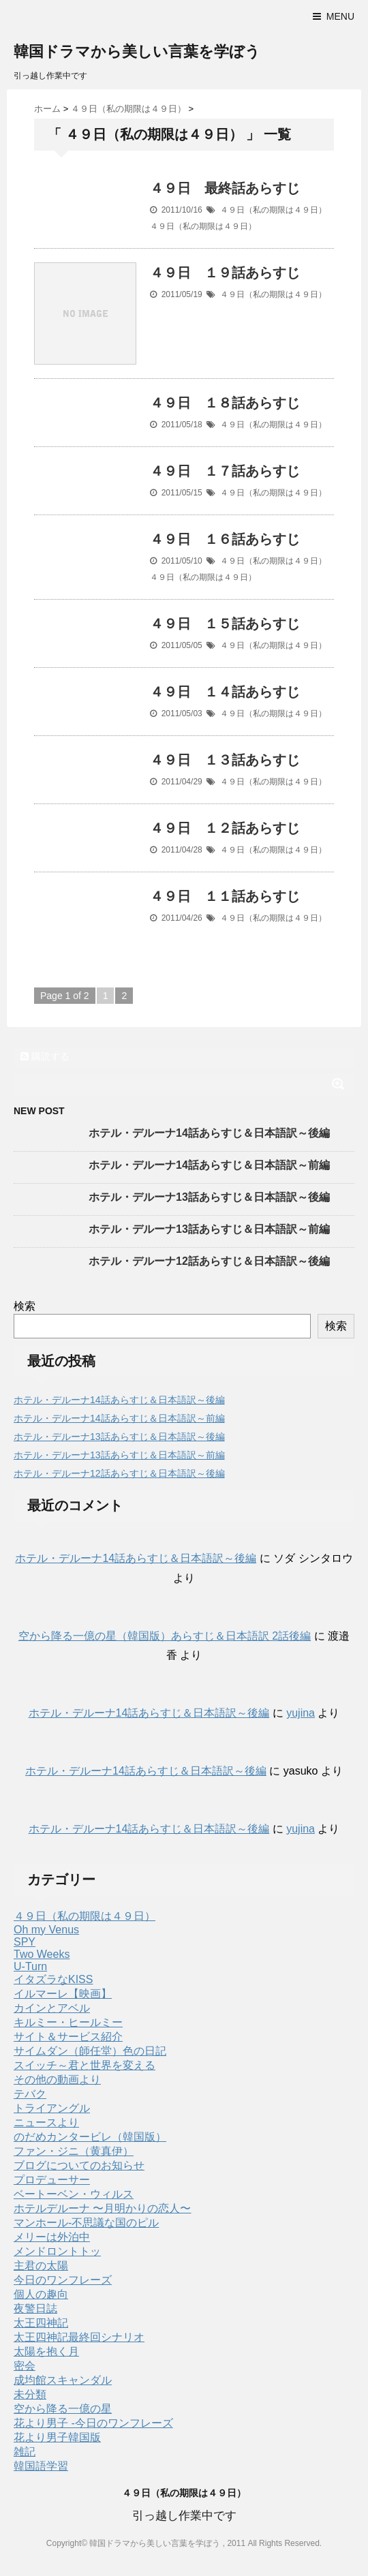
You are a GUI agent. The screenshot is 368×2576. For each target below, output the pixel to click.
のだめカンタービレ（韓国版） (90, 2137)
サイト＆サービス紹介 (68, 2036)
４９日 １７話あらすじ (225, 470)
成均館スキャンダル (63, 2380)
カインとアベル (52, 2008)
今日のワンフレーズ (63, 2280)
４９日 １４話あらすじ (225, 691)
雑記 (24, 2451)
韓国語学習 (41, 2466)
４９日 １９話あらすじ (225, 272)
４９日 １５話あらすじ (225, 623)
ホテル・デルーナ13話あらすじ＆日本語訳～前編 (209, 1229)
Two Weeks (42, 1954)
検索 (24, 1306)
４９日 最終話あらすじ (225, 188)
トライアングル (52, 2108)
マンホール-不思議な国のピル (86, 2222)
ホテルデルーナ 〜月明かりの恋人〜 (102, 2208)
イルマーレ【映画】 (63, 1993)
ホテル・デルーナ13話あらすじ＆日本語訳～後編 (209, 1197)
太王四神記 (41, 2323)
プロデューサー (52, 2180)
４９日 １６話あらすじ (225, 539)
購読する (45, 1056)
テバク (30, 2094)
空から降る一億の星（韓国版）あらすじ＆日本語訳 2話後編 (164, 1636)
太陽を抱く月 (46, 2351)
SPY (24, 1942)
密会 (24, 2366)
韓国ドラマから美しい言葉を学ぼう (137, 51)
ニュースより (46, 2122)
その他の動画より (57, 2079)
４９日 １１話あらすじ (225, 896)
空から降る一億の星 (63, 2408)
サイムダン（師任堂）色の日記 (90, 2051)
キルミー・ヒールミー (68, 2022)
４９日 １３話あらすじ (225, 759)
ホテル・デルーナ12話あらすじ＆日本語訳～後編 (209, 1261)
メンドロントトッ (57, 2251)
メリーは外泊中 (52, 2237)
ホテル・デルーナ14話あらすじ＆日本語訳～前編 (209, 1165)
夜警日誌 (35, 2308)
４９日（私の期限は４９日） (273, 210)
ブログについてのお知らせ (79, 2165)
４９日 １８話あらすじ (225, 402)
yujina (300, 1713)
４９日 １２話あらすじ (225, 828)
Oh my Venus (46, 1929)
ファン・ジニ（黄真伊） (74, 2151)
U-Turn (30, 1966)
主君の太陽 (41, 2265)
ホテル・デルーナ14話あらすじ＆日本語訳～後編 (209, 1133)
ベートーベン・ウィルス (74, 2194)
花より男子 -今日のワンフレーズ (93, 2423)
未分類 (30, 2394)
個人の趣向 (41, 2294)
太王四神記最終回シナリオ (79, 2337)
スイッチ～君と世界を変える (84, 2065)
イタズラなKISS (53, 1979)
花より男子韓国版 (57, 2437)
